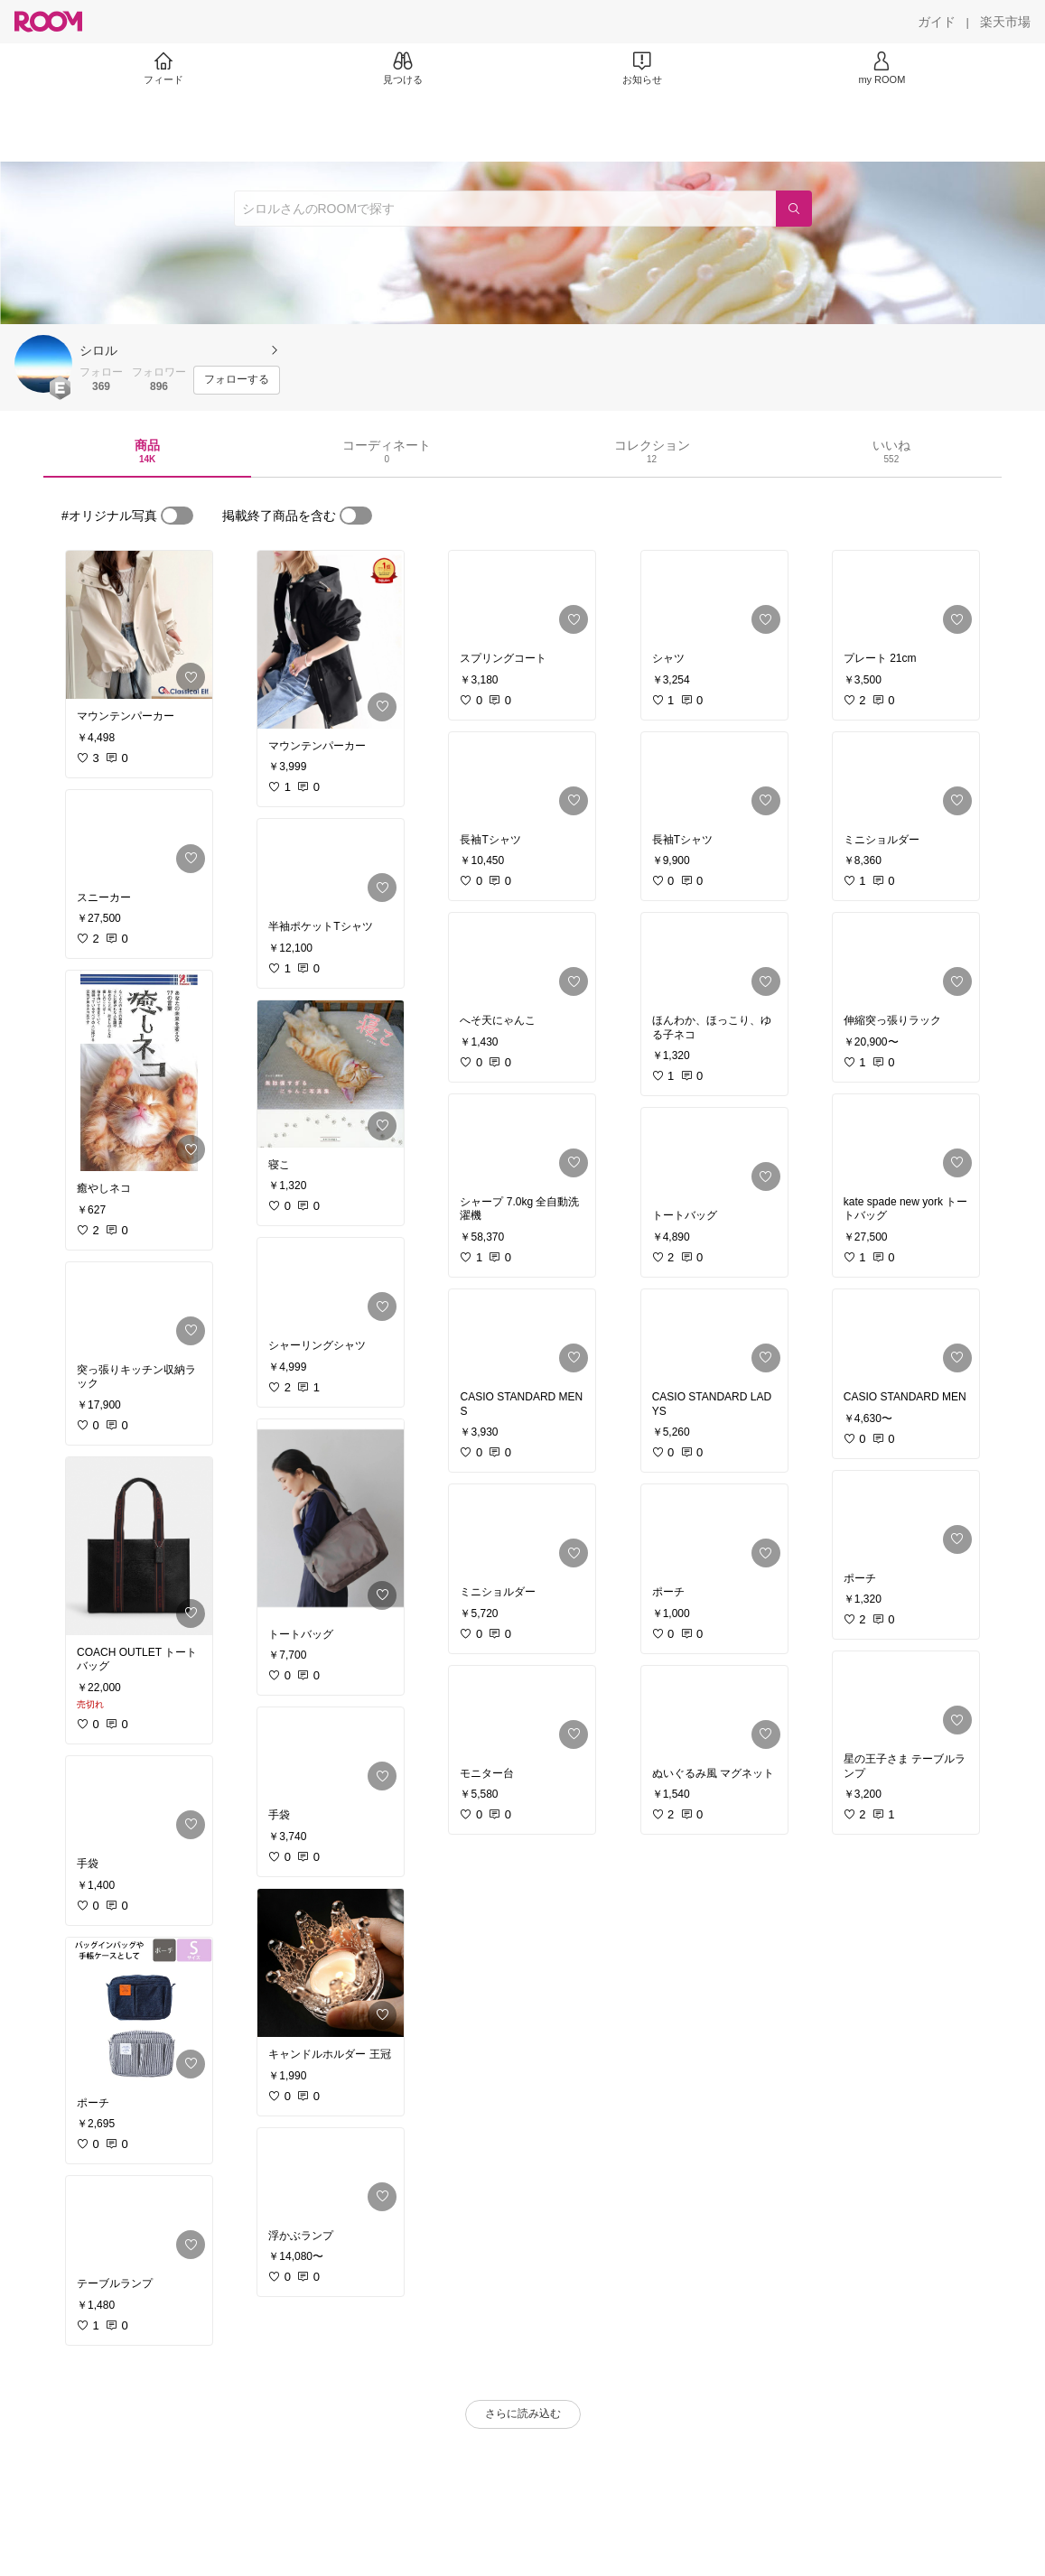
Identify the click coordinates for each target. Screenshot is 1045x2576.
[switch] (177, 516)
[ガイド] (937, 22)
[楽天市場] (1005, 22)
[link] (139, 625)
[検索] (794, 209)
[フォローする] (236, 380)
